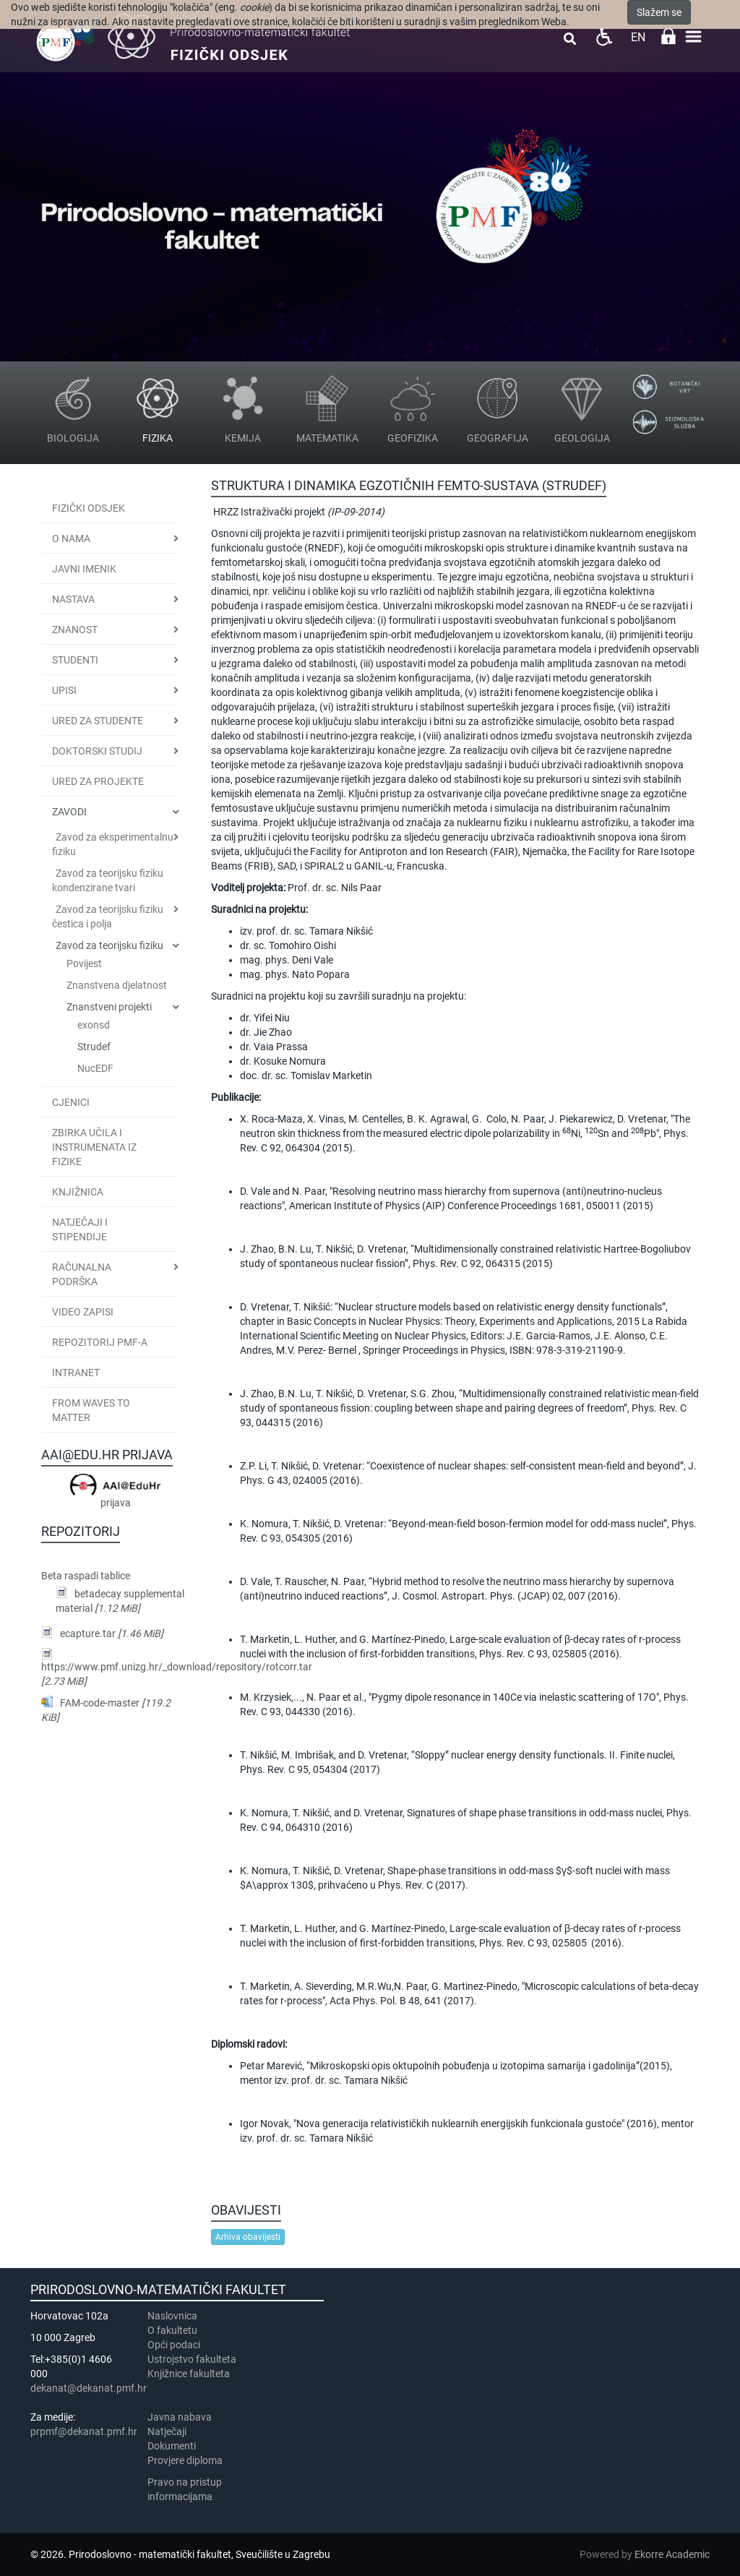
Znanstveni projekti (109, 1007)
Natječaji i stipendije (80, 1229)
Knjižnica (77, 1192)
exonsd (93, 1025)
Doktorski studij (97, 751)
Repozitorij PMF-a (99, 1342)
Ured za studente (97, 720)
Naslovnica (172, 2316)
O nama (71, 538)
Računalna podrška (81, 1274)
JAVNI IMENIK (84, 569)
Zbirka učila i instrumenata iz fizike (94, 1147)
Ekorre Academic (672, 2554)
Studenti (75, 660)
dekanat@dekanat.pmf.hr (88, 2388)
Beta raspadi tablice (85, 1575)
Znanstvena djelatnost (116, 985)
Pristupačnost (603, 36)
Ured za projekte (98, 781)
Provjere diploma (185, 2460)
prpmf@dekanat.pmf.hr (83, 2431)
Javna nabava (179, 2417)
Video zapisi (82, 1312)
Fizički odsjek (88, 508)
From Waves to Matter (91, 1410)
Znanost (75, 629)
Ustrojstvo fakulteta (191, 2359)
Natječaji (166, 2431)
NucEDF (95, 1068)
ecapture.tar (111, 1633)
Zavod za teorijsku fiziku (109, 945)
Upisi (64, 690)
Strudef (94, 1046)
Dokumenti (171, 2446)
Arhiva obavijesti (247, 2237)
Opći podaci (173, 2344)
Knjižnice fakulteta (188, 2373)
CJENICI (71, 1102)
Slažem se (659, 12)
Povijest (84, 963)
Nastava (73, 599)
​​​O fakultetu (172, 2330)
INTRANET (76, 1372)
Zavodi (69, 811)
